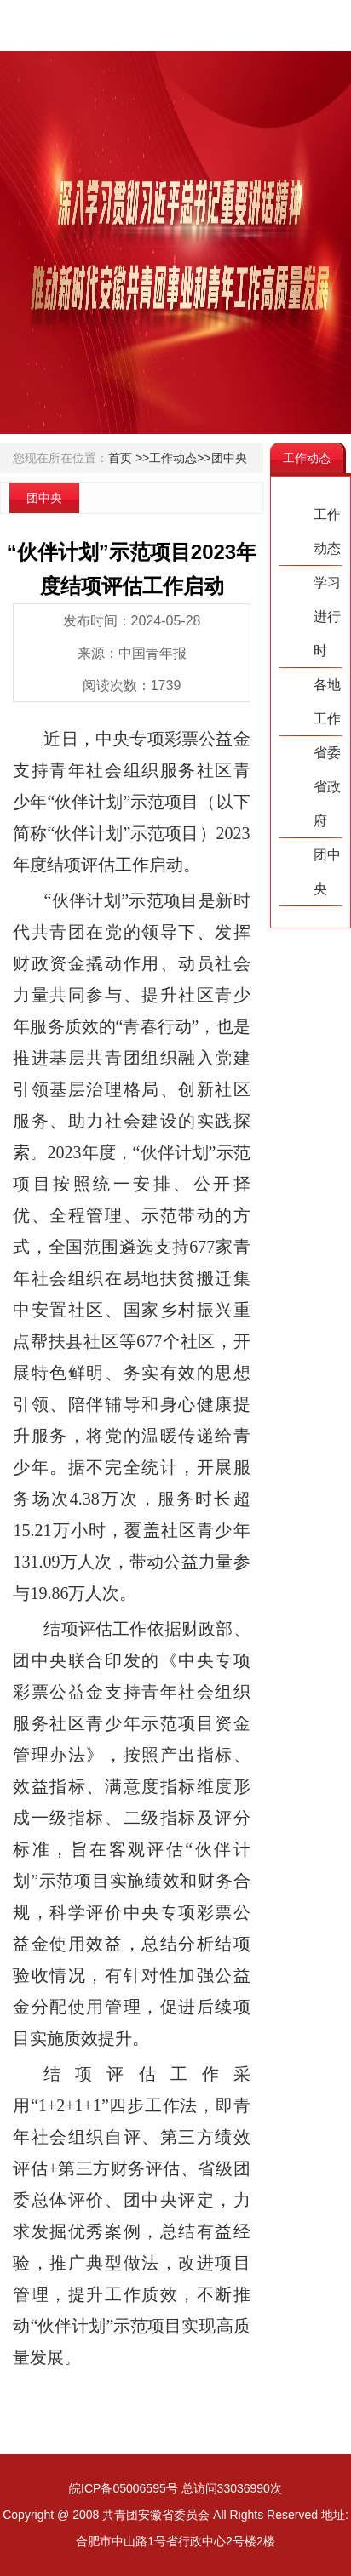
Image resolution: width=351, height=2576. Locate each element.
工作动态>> (179, 458)
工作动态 (327, 531)
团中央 (229, 458)
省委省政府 (327, 786)
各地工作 (327, 701)
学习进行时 (327, 616)
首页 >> (128, 458)
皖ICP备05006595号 (123, 2488)
